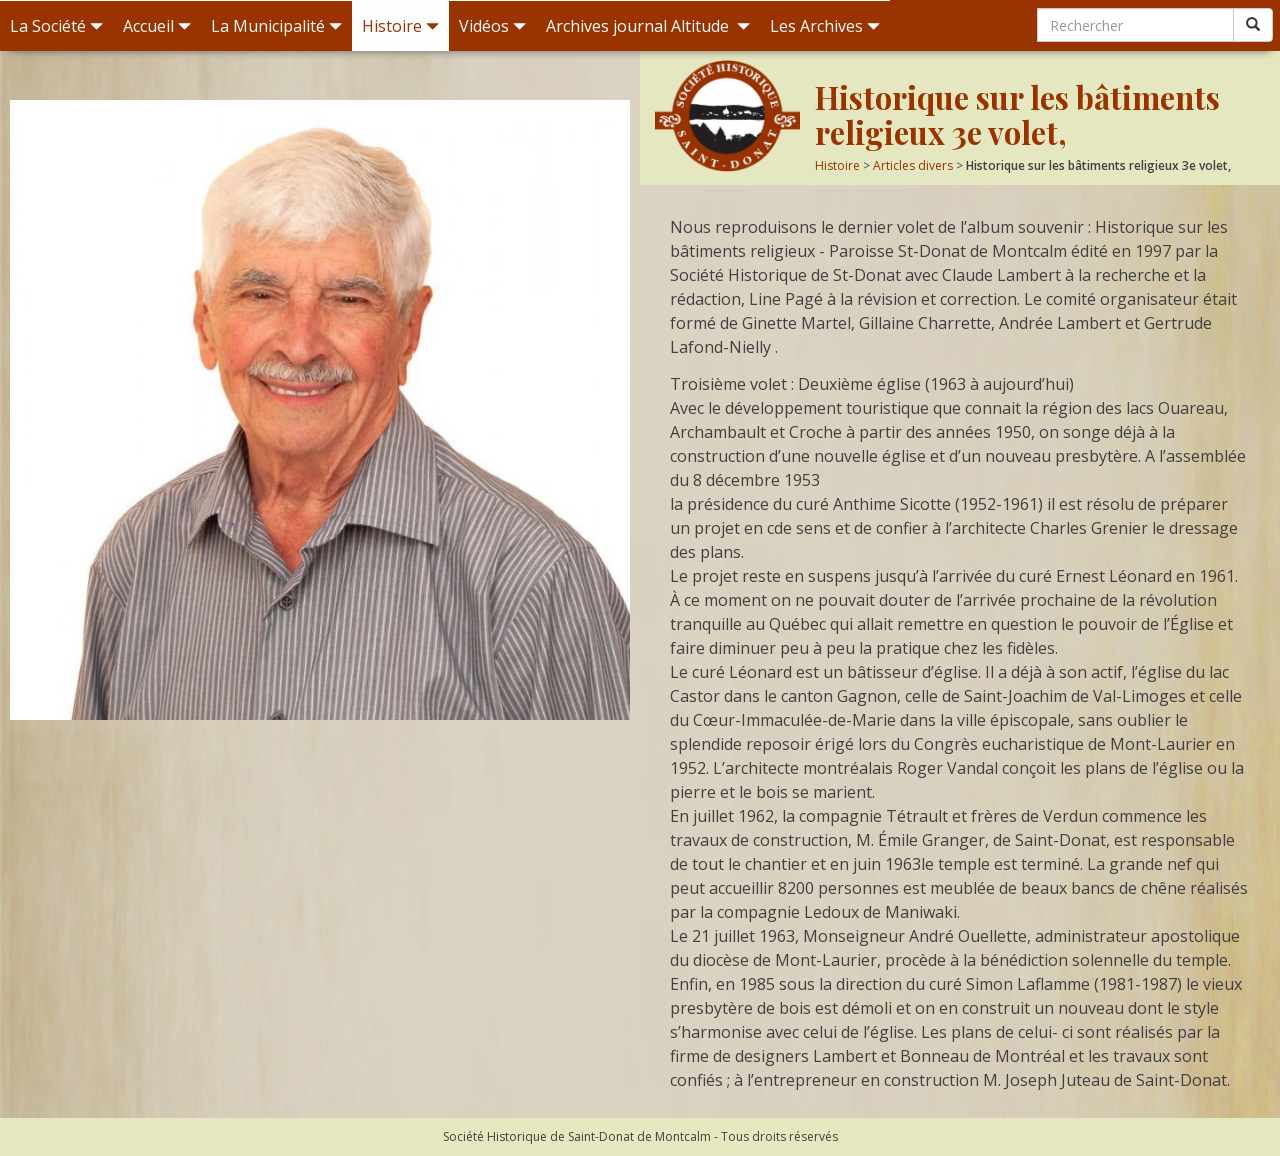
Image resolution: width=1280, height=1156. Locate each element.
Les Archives (825, 26)
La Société (56, 26)
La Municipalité (276, 26)
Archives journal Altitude (648, 26)
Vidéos (492, 26)
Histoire (400, 26)
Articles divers (913, 165)
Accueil (157, 26)
